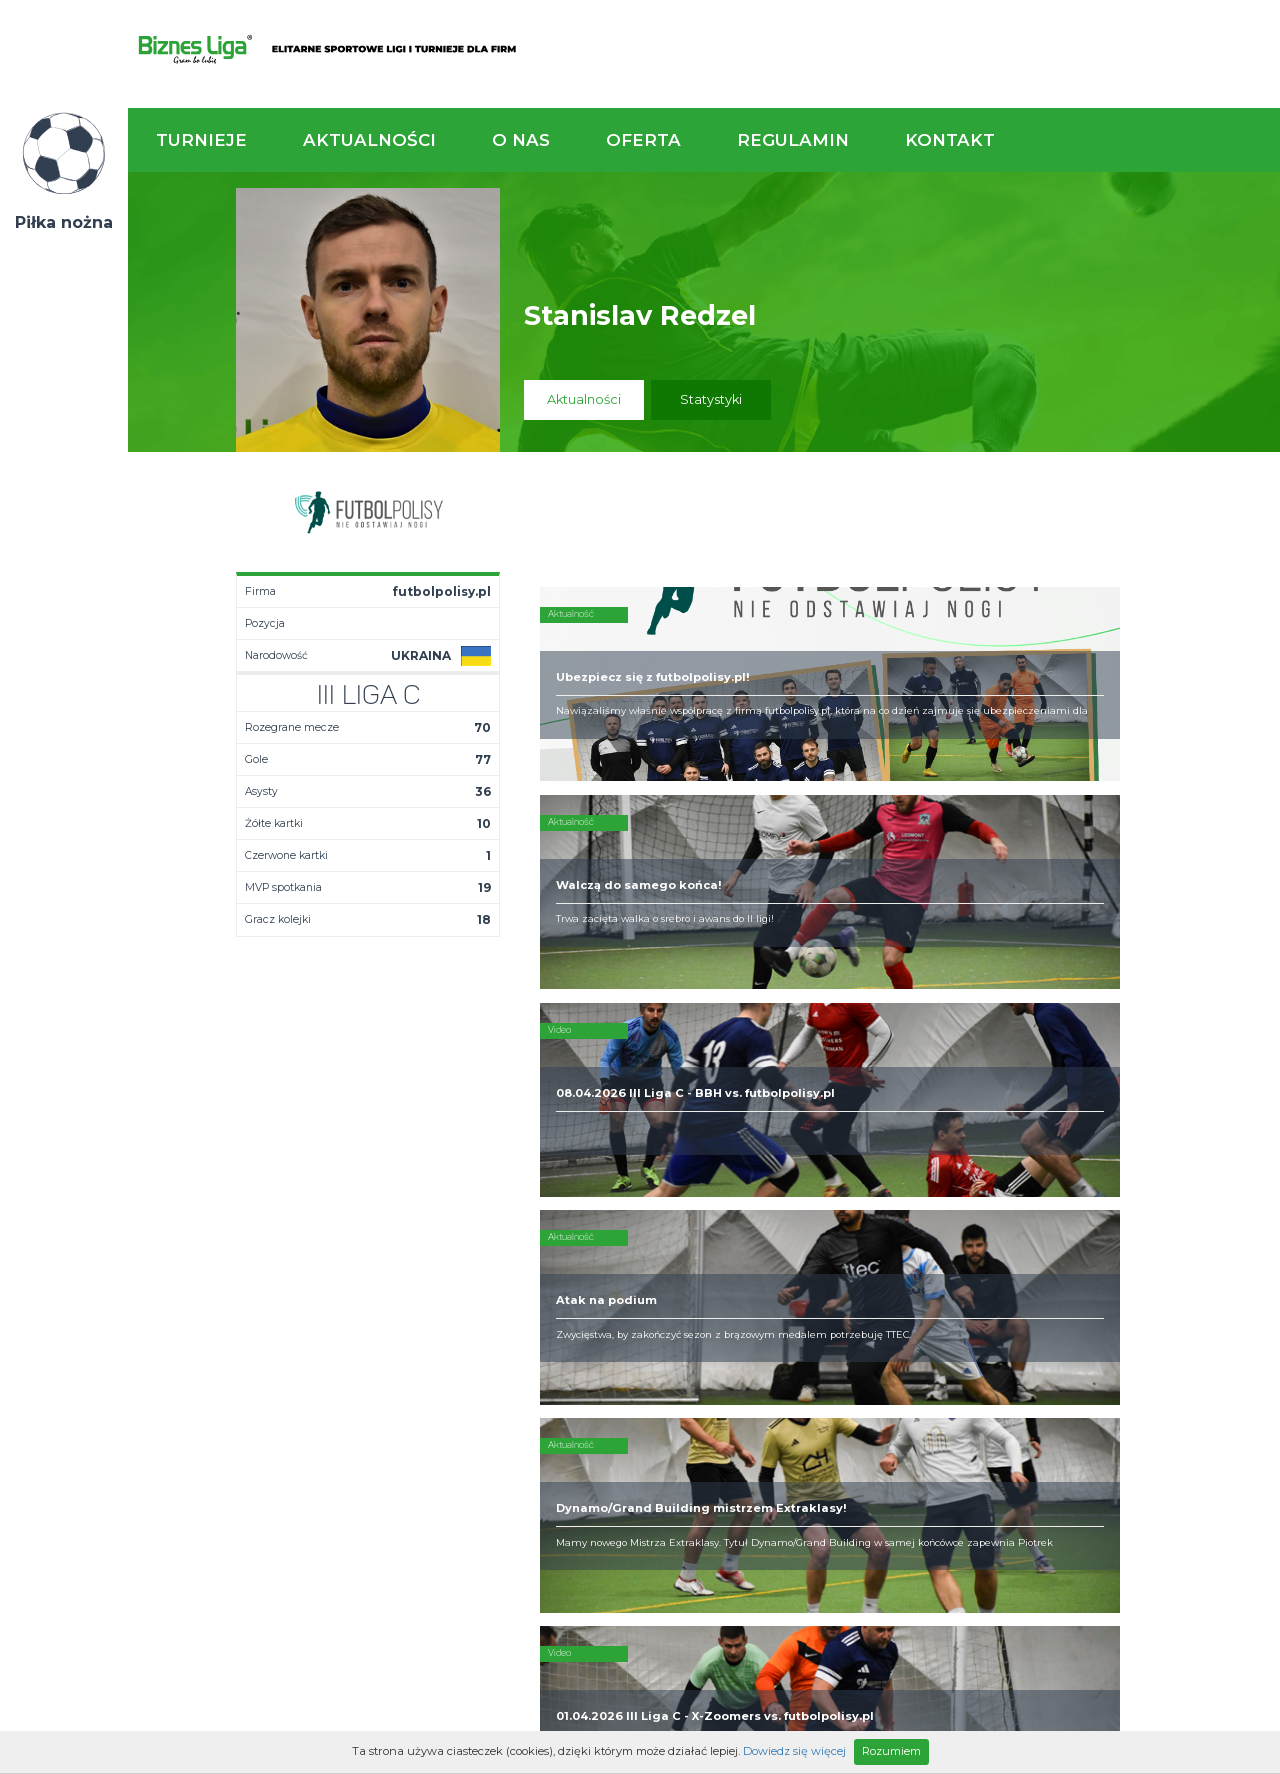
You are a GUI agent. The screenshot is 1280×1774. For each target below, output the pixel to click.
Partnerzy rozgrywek (704, 1410)
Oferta (643, 140)
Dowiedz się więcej (794, 1751)
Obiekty (617, 1270)
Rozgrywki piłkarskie (826, 1238)
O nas (521, 140)
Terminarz (456, 1254)
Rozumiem (891, 1751)
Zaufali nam (630, 1254)
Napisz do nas (1174, 1128)
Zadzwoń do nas (886, 1128)
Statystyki (711, 399)
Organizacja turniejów (830, 1254)
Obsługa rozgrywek (653, 1286)
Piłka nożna (64, 222)
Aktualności (369, 140)
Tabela (446, 1270)
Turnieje (201, 140)
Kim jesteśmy (634, 1238)
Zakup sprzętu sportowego (805, 1278)
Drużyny (449, 1286)
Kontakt (950, 140)
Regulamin (793, 140)
